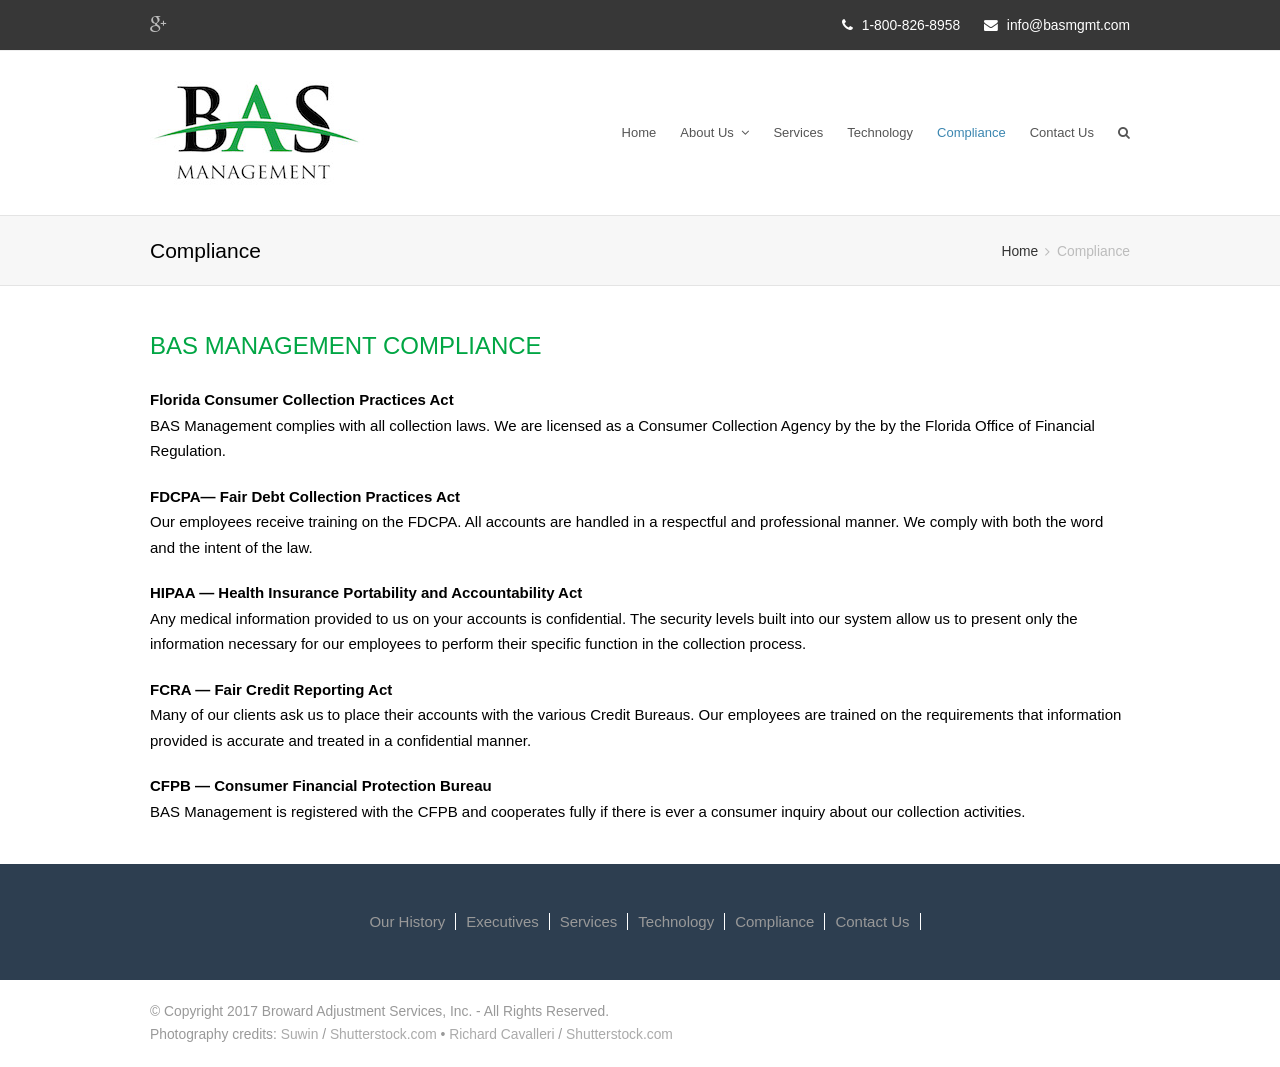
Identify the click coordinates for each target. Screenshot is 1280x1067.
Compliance (971, 132)
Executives (502, 921)
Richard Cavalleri (501, 1034)
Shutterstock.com (383, 1034)
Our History (407, 921)
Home (639, 132)
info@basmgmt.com (1068, 25)
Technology (880, 132)
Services (798, 132)
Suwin (300, 1034)
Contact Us (1062, 132)
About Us (714, 132)
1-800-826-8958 (911, 25)
